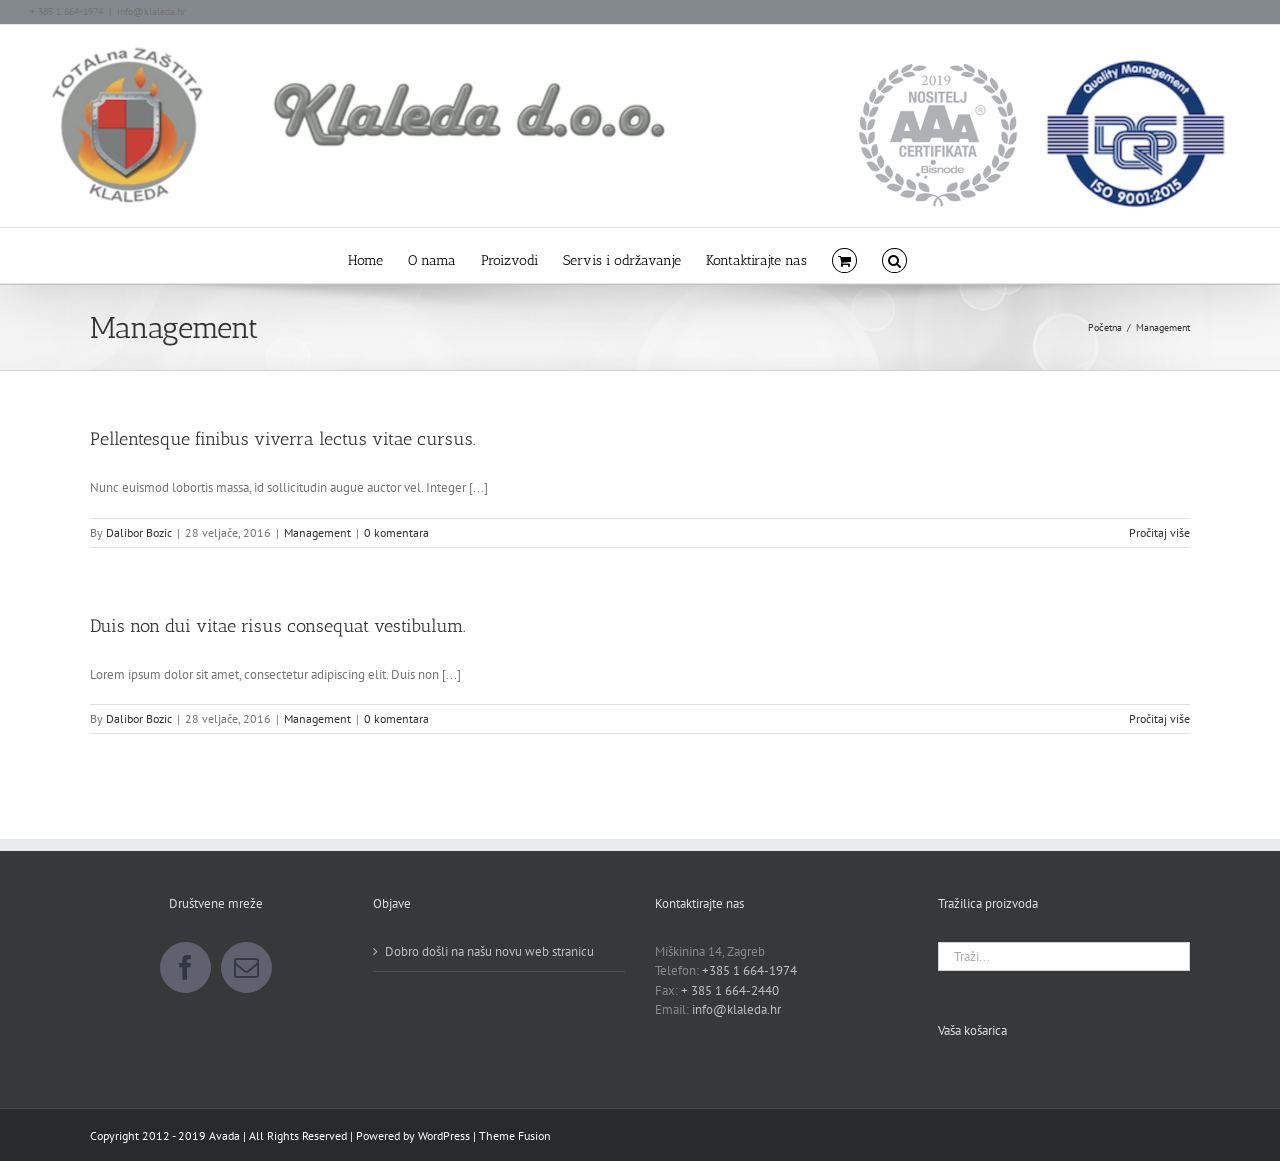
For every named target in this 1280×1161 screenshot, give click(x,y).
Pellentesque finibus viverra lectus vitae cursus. (283, 439)
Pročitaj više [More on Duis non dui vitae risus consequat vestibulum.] (1159, 718)
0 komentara (396, 532)
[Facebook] (185, 967)
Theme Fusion (515, 1135)
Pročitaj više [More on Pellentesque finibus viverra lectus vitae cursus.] (1159, 532)
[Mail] (246, 967)
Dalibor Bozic (139, 532)
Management (317, 532)
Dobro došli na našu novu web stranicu (489, 951)
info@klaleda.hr (151, 11)
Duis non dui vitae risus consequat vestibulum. (278, 626)
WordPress (444, 1135)
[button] (894, 255)
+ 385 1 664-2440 (730, 990)
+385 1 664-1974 (749, 970)
